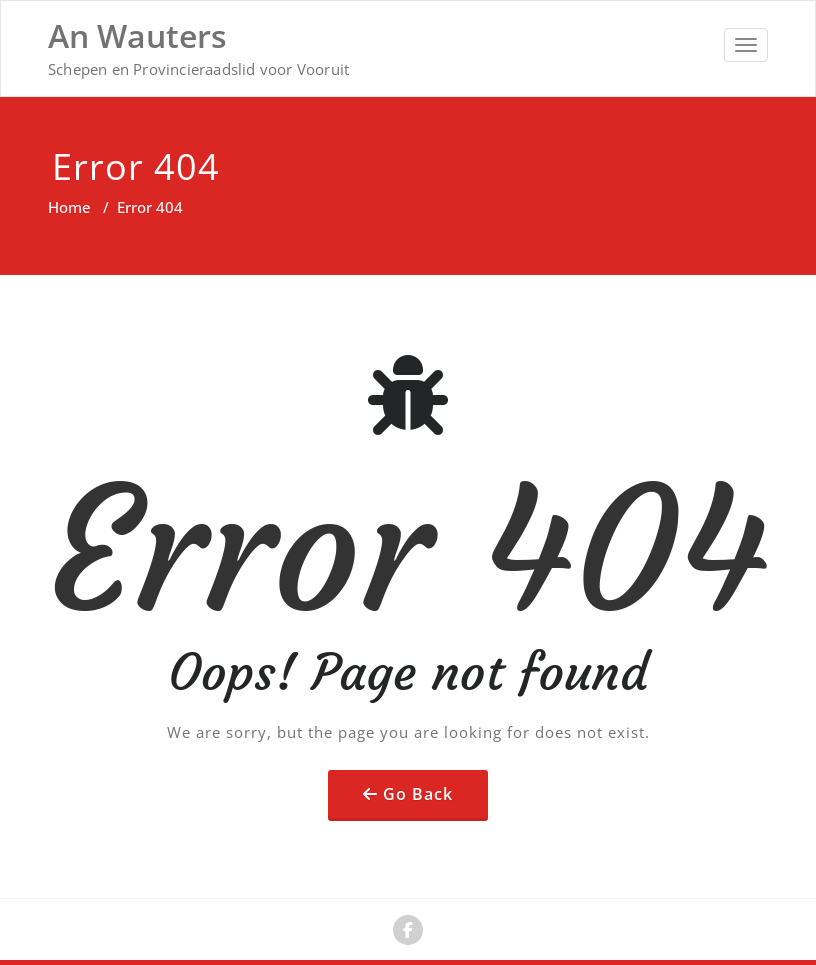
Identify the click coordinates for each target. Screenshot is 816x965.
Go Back (418, 794)
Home (69, 207)
